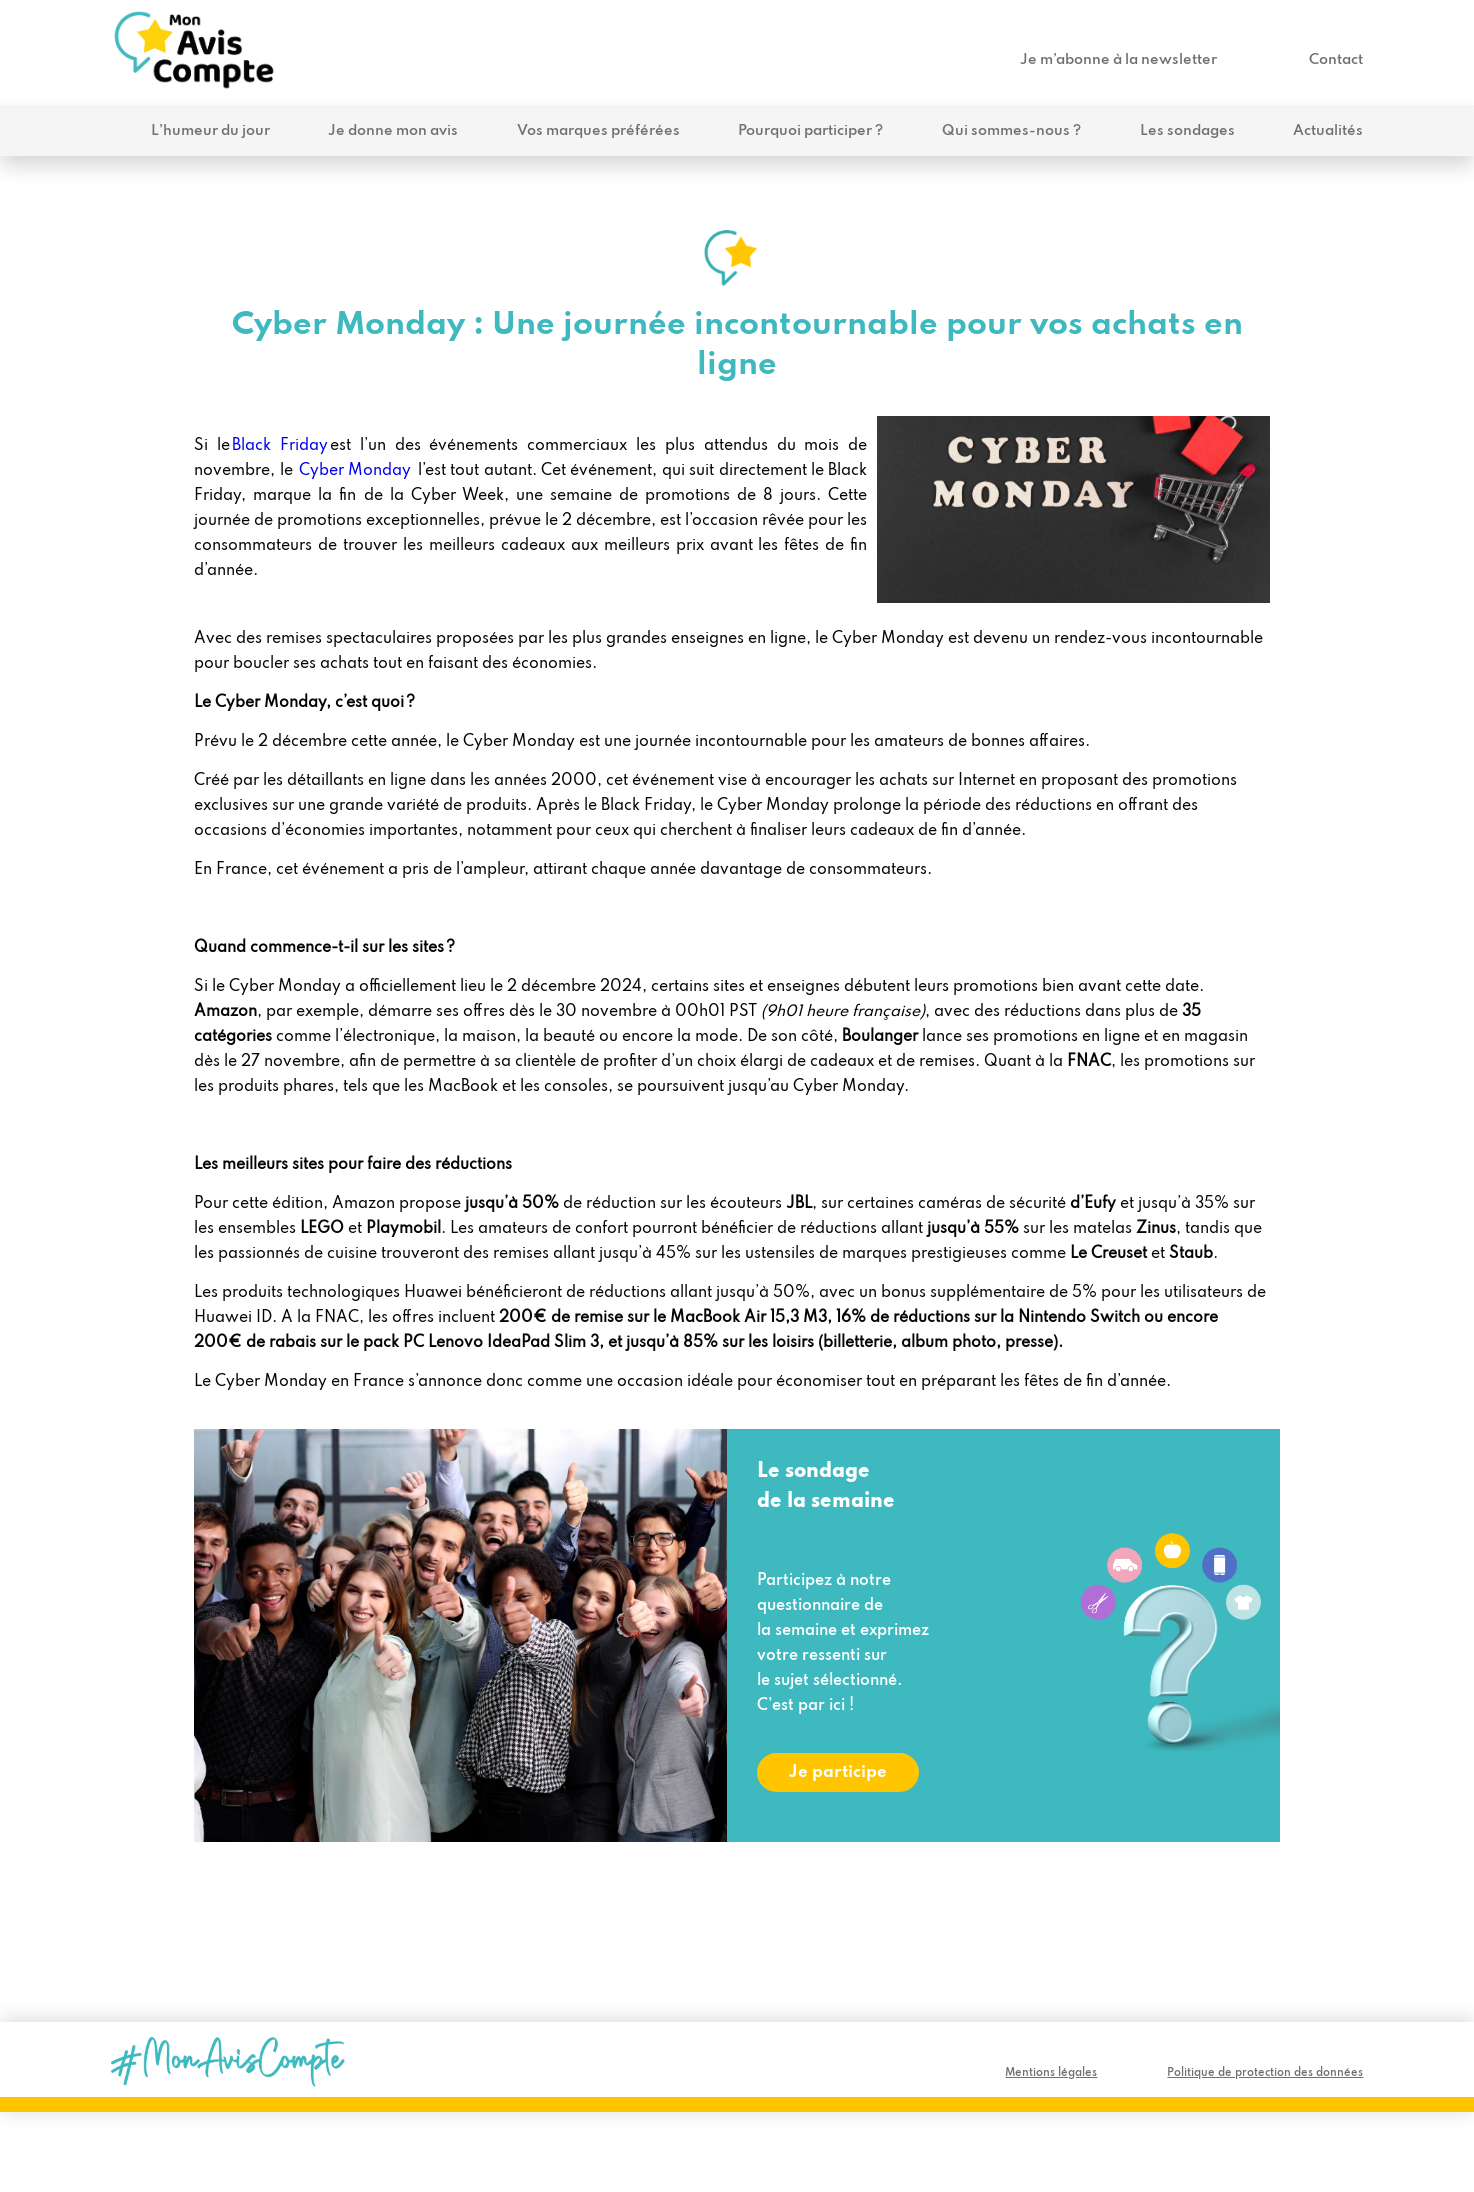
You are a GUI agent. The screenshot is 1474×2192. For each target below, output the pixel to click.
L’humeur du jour (210, 131)
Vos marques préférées (598, 131)
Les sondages (1187, 131)
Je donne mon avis (393, 131)
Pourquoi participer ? (810, 131)
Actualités (1328, 131)
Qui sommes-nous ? (1011, 131)
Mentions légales (1051, 2073)
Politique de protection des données (1265, 2073)
